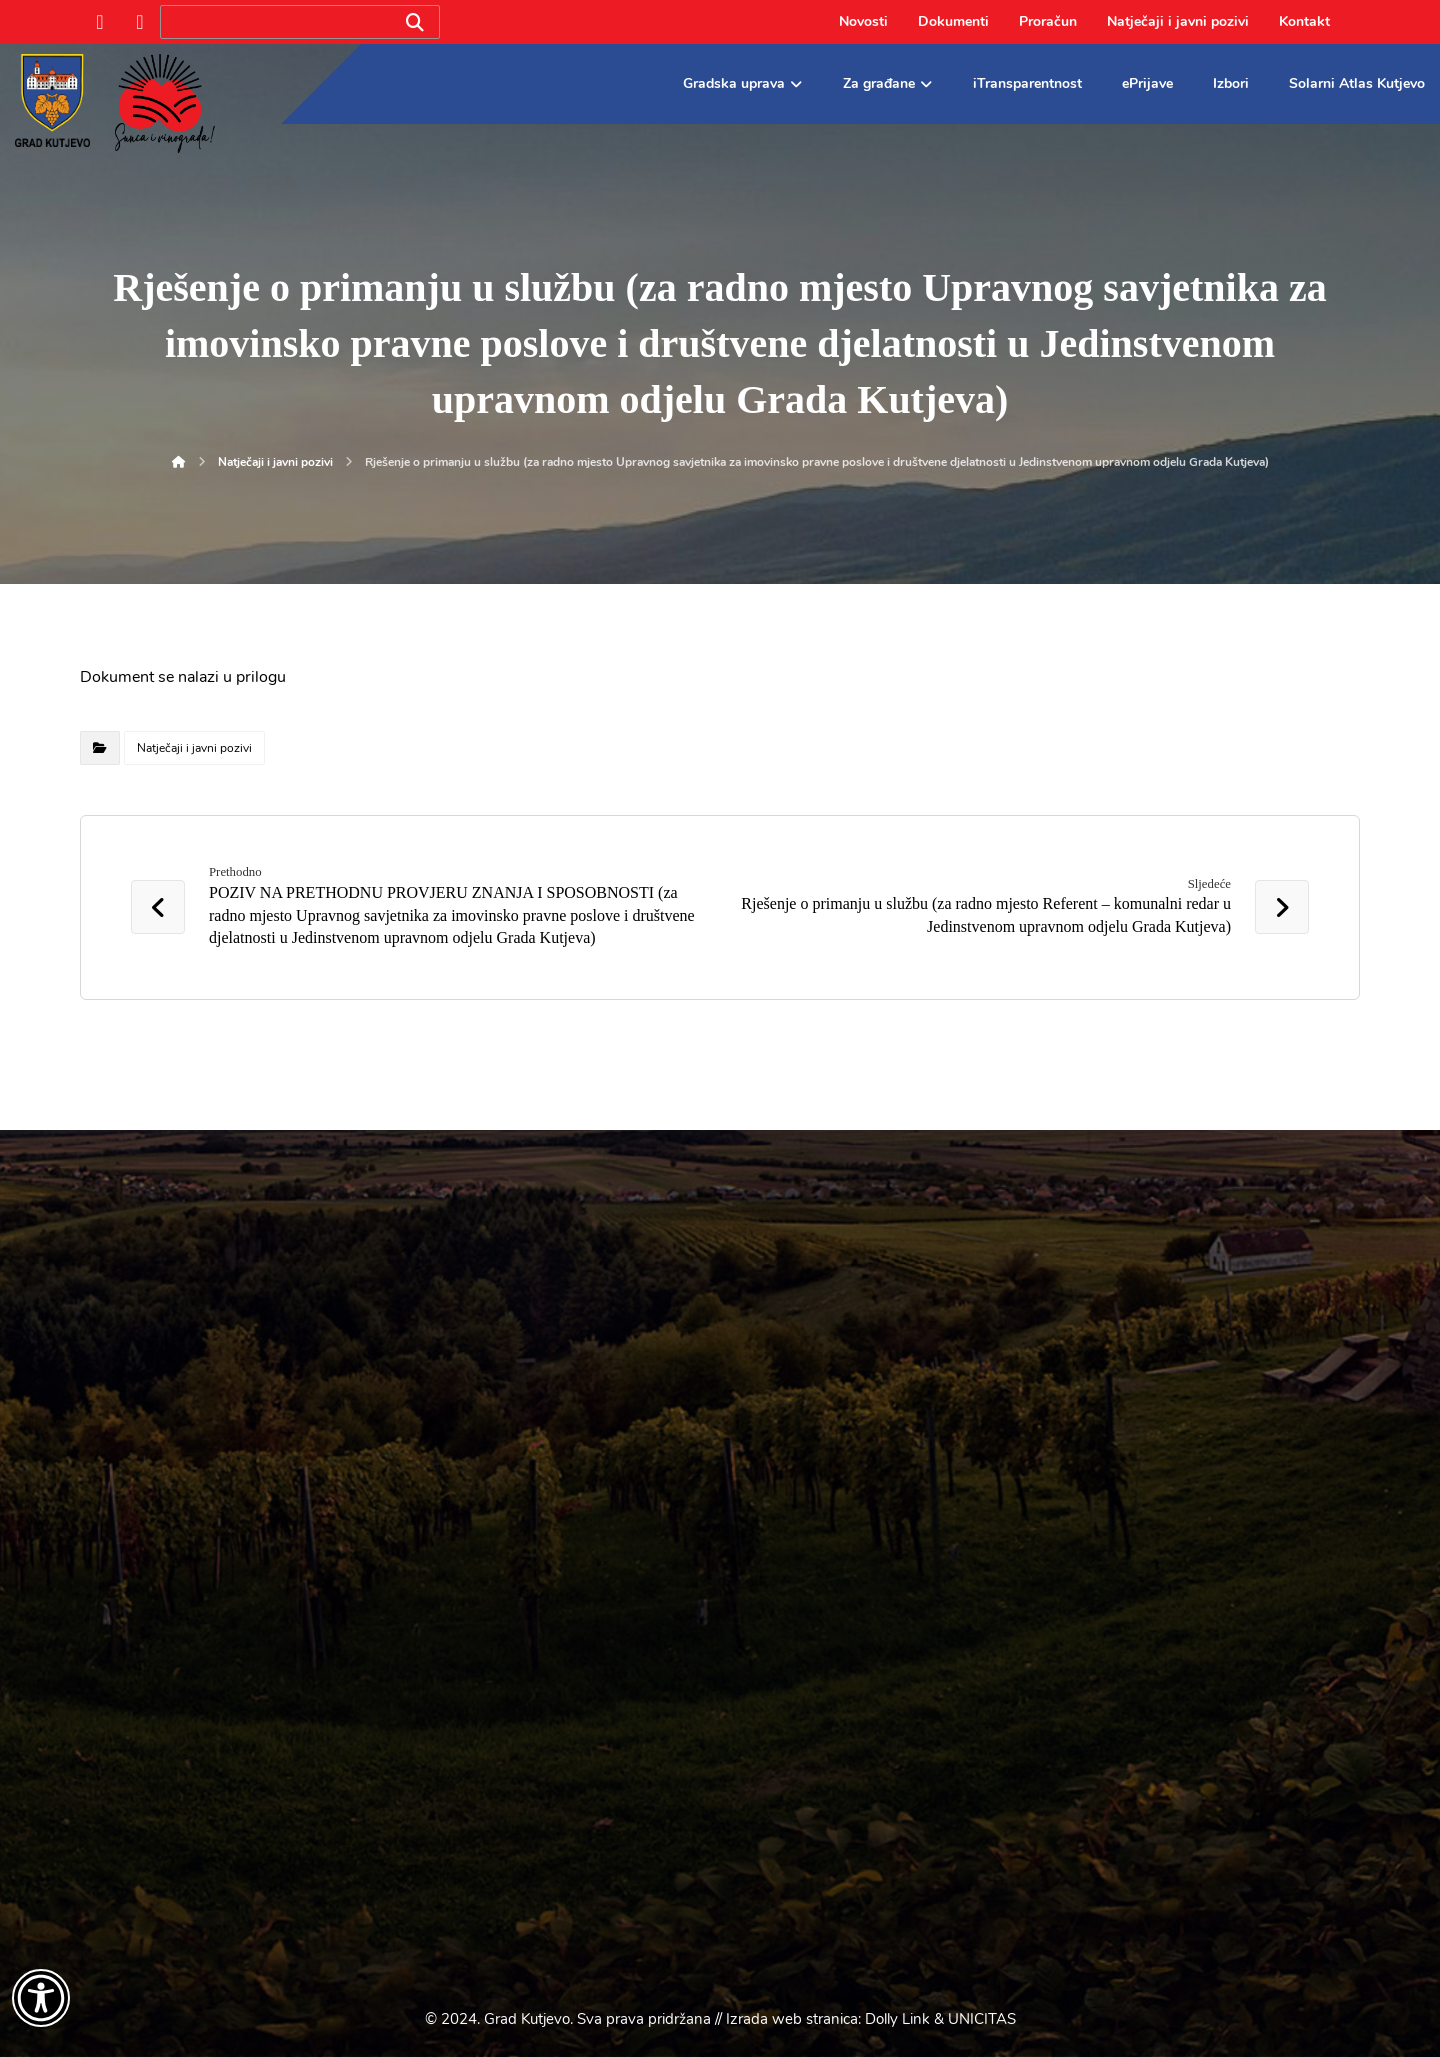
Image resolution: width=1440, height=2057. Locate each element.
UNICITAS (982, 2019)
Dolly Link (897, 2019)
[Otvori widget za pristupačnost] (41, 1998)
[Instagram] (140, 22)
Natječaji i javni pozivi (194, 748)
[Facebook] (100, 22)
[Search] (415, 22)
